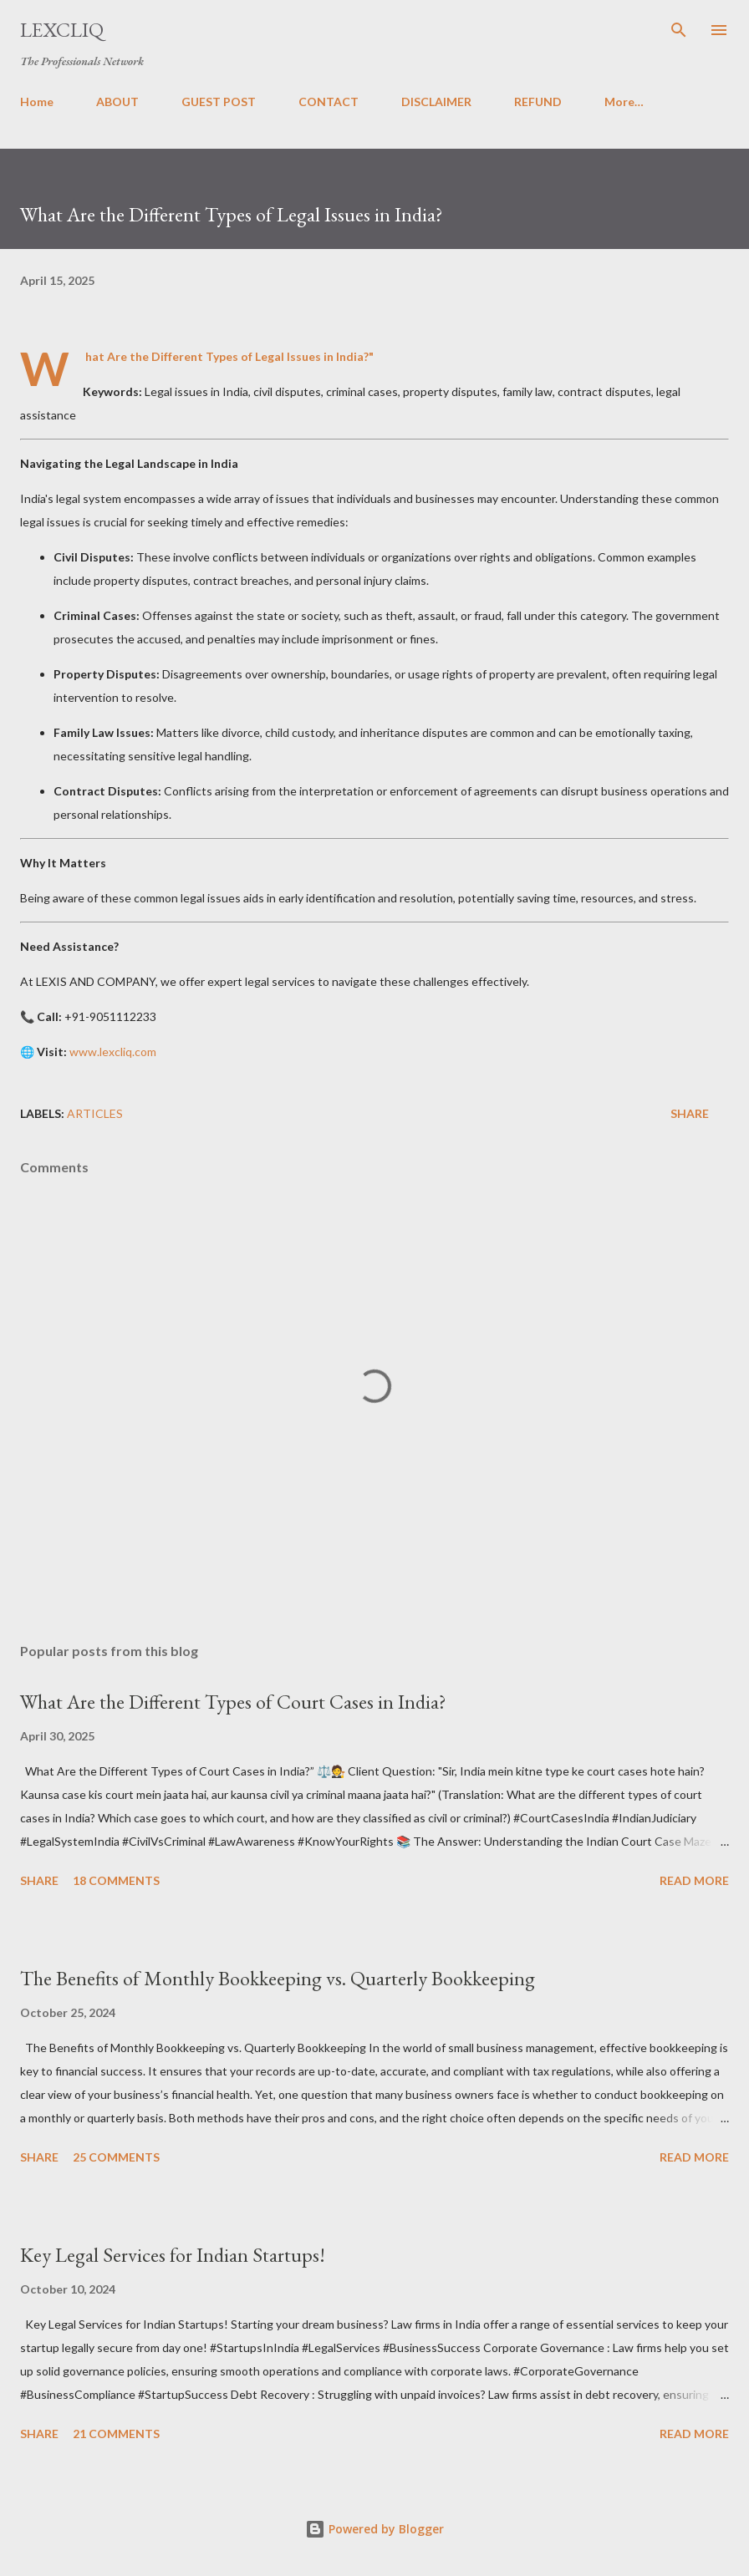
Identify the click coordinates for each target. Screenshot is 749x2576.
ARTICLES (95, 1113)
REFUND (538, 101)
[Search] (679, 30)
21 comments (116, 2433)
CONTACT (328, 101)
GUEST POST (218, 101)
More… (624, 101)
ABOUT (117, 101)
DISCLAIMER (436, 101)
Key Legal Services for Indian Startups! (172, 2255)
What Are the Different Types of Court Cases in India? (233, 1702)
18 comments (116, 1880)
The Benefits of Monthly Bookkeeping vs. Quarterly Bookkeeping (277, 1978)
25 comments (116, 2157)
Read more (694, 1880)
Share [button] (689, 1113)
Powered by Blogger (374, 2529)
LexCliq (62, 30)
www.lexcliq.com (112, 1051)
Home (37, 101)
